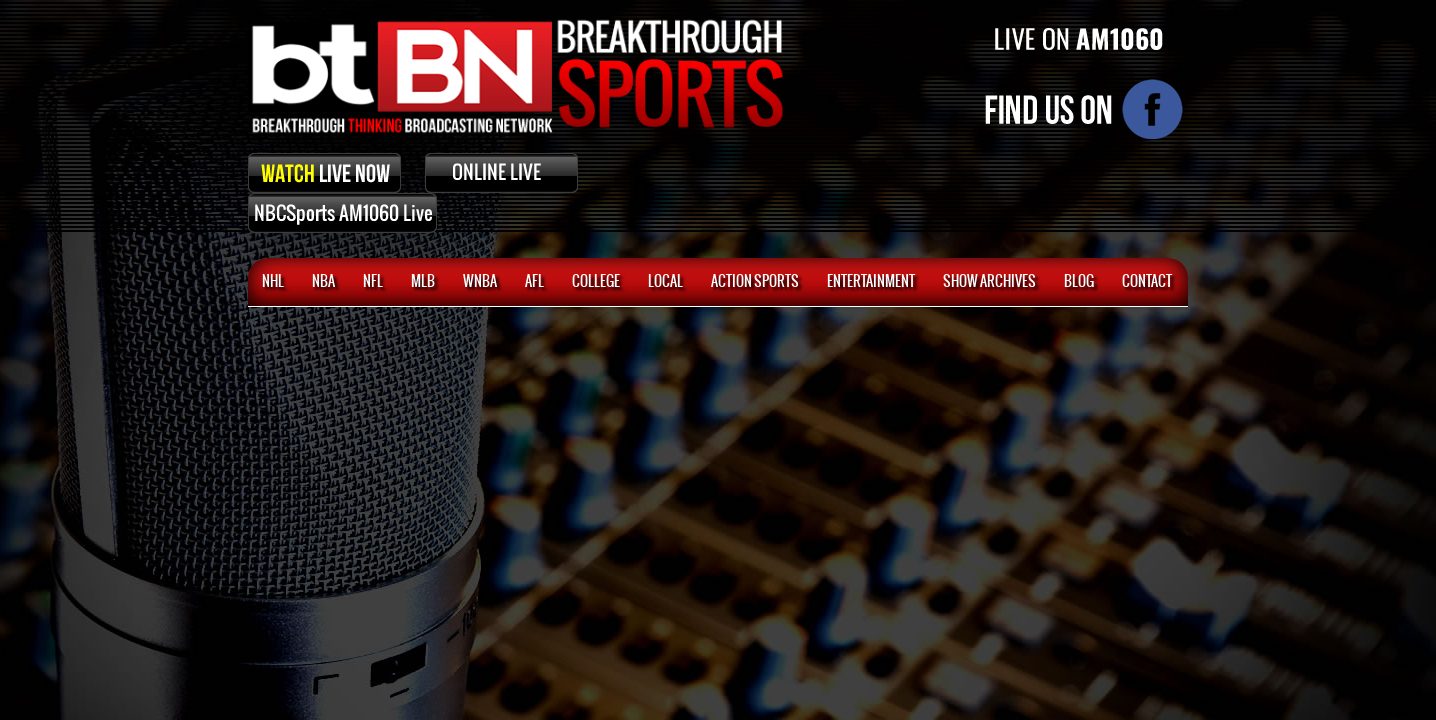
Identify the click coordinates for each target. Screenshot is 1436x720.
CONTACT (1147, 282)
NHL (273, 282)
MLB (423, 282)
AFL (534, 282)
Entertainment (871, 282)
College (596, 282)
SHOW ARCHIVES (989, 282)
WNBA (480, 282)
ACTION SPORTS (755, 282)
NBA (323, 282)
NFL (373, 282)
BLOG (1079, 282)
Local (665, 282)
